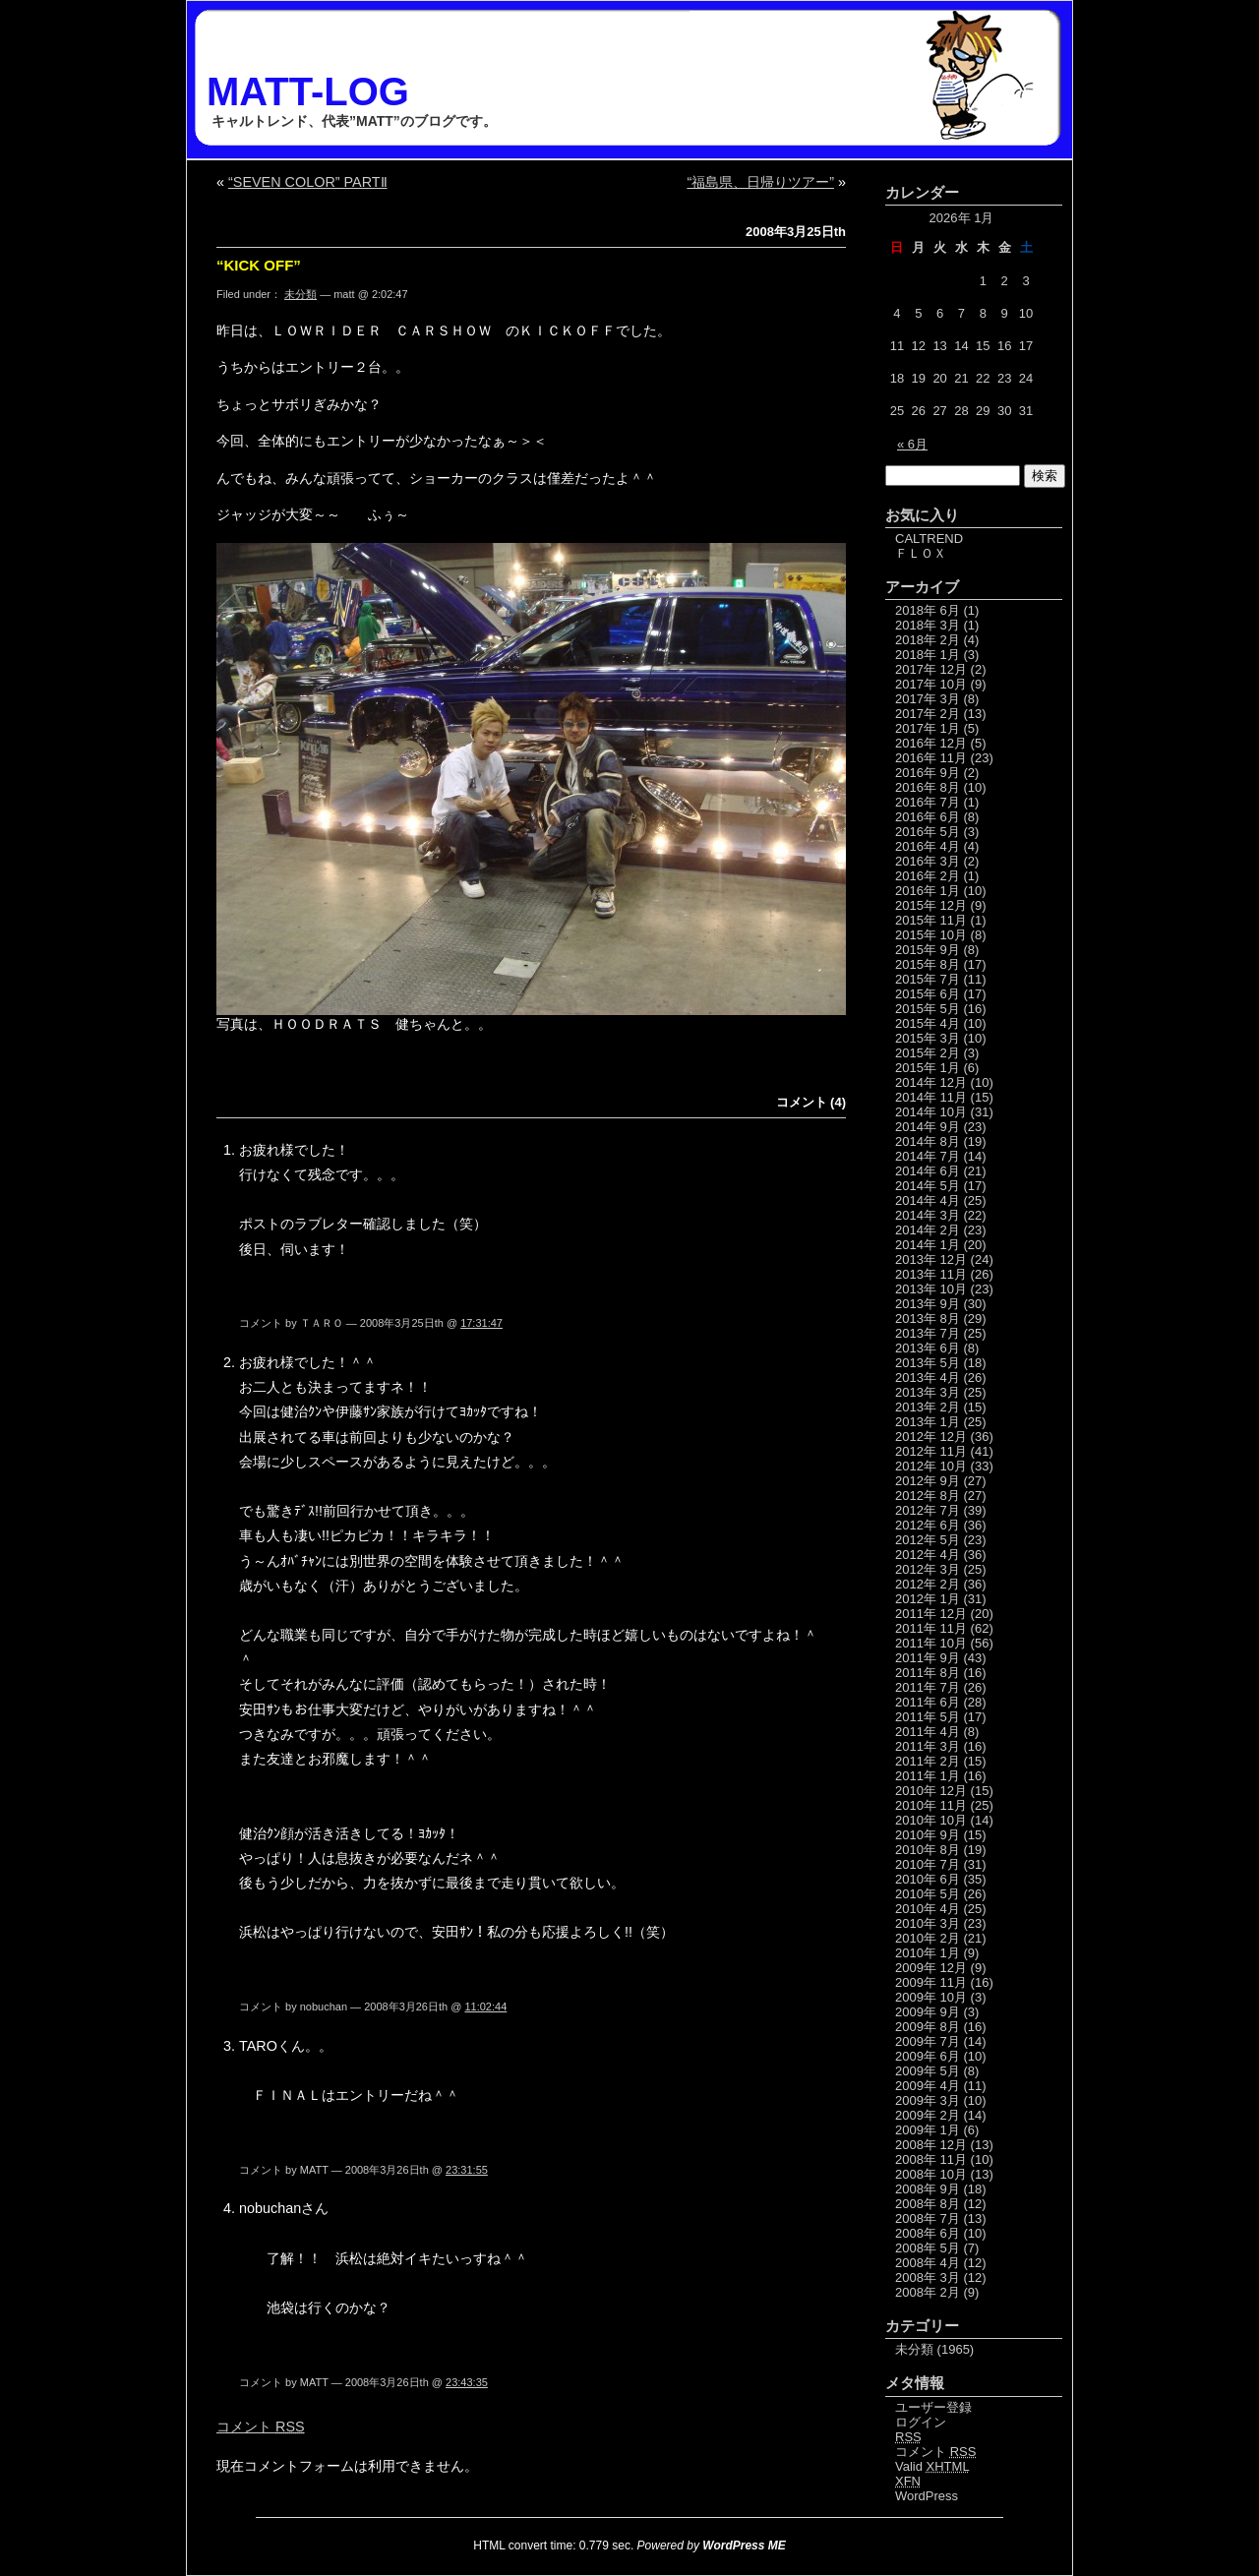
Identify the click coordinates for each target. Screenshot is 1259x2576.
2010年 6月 (927, 1879)
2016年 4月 (927, 846)
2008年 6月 (927, 2233)
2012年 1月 (927, 1598)
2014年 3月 (927, 1215)
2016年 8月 (927, 787)
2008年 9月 (927, 2189)
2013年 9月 (927, 1303)
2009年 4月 (927, 2085)
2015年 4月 (927, 1023)
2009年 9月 (927, 2012)
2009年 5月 (927, 2071)
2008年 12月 (931, 2144)
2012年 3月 (927, 1569)
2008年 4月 (927, 2262)
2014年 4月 (927, 1200)
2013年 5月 (927, 1362)
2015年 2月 (927, 1053)
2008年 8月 (927, 2203)
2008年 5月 (927, 2248)
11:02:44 (485, 2006)
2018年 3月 (927, 625)
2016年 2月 (927, 876)
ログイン (920, 2422)
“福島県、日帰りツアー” (760, 182)
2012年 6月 (927, 1525)
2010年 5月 (927, 1894)
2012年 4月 (927, 1554)
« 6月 (912, 444)
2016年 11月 (931, 757)
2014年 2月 (927, 1230)
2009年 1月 (927, 2130)
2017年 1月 (927, 728)
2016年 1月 (927, 890)
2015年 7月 (927, 979)
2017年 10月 (931, 684)
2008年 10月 (931, 2174)
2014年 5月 (927, 1185)
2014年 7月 (927, 1156)
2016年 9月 (927, 772)
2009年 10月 (931, 1997)
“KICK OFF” (258, 265)
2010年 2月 (927, 1938)
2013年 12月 (931, 1259)
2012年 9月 (927, 1480)
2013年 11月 (931, 1274)
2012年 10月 (931, 1466)
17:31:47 (481, 1323)
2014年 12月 (931, 1082)
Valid (932, 2466)
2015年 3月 (927, 1038)
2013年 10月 (931, 1289)
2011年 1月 (927, 1775)
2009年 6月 (927, 2056)
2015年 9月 (927, 949)
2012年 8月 (927, 1495)
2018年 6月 (927, 610)
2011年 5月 (927, 1716)
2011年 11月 (931, 1628)
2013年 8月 (927, 1318)
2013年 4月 (927, 1377)
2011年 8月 (927, 1672)
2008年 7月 (927, 2218)
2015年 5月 (927, 1008)
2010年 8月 (927, 1849)
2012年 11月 (931, 1451)
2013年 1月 (927, 1421)
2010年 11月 (931, 1805)
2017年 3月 (927, 698)
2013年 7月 (927, 1333)
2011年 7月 (927, 1687)
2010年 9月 (927, 1834)
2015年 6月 (927, 994)
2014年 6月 (927, 1171)
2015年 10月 (931, 935)
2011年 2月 (927, 1761)
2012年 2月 (927, 1584)
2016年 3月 (927, 861)
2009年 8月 (927, 2026)
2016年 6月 (927, 816)
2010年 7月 (927, 1864)
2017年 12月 (931, 669)
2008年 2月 (927, 2292)
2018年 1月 (927, 654)
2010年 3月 (927, 1923)
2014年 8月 (927, 1141)
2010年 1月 (927, 1953)
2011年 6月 (927, 1702)
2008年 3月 (927, 2277)
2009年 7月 (927, 2041)
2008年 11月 (931, 2159)
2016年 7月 (927, 802)
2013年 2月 (927, 1407)
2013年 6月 (927, 1348)
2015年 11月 (931, 920)
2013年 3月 (927, 1392)
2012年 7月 (927, 1510)
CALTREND (929, 538)
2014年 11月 (931, 1097)
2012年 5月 (927, 1539)
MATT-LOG (308, 91)
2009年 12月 (931, 1967)
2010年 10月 (931, 1820)
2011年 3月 (927, 1746)
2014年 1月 (927, 1244)
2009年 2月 (927, 2115)
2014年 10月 (931, 1112)
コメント (260, 2426)
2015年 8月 (927, 964)
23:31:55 (467, 2170)
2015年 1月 (927, 1067)
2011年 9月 (927, 1657)
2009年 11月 (931, 1982)
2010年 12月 (931, 1790)
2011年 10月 (931, 1643)
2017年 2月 (927, 713)
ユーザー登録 (933, 2407)
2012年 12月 (931, 1436)
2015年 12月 (931, 905)
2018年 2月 (927, 639)
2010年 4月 (927, 1908)
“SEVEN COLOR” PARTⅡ (308, 182)
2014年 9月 (927, 1126)
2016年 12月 (931, 743)
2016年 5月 (927, 831)
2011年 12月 (931, 1613)
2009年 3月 (927, 2100)
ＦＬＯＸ (920, 553)
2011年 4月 (927, 1731)
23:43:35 (467, 2382)
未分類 (300, 294)
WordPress (926, 2495)
